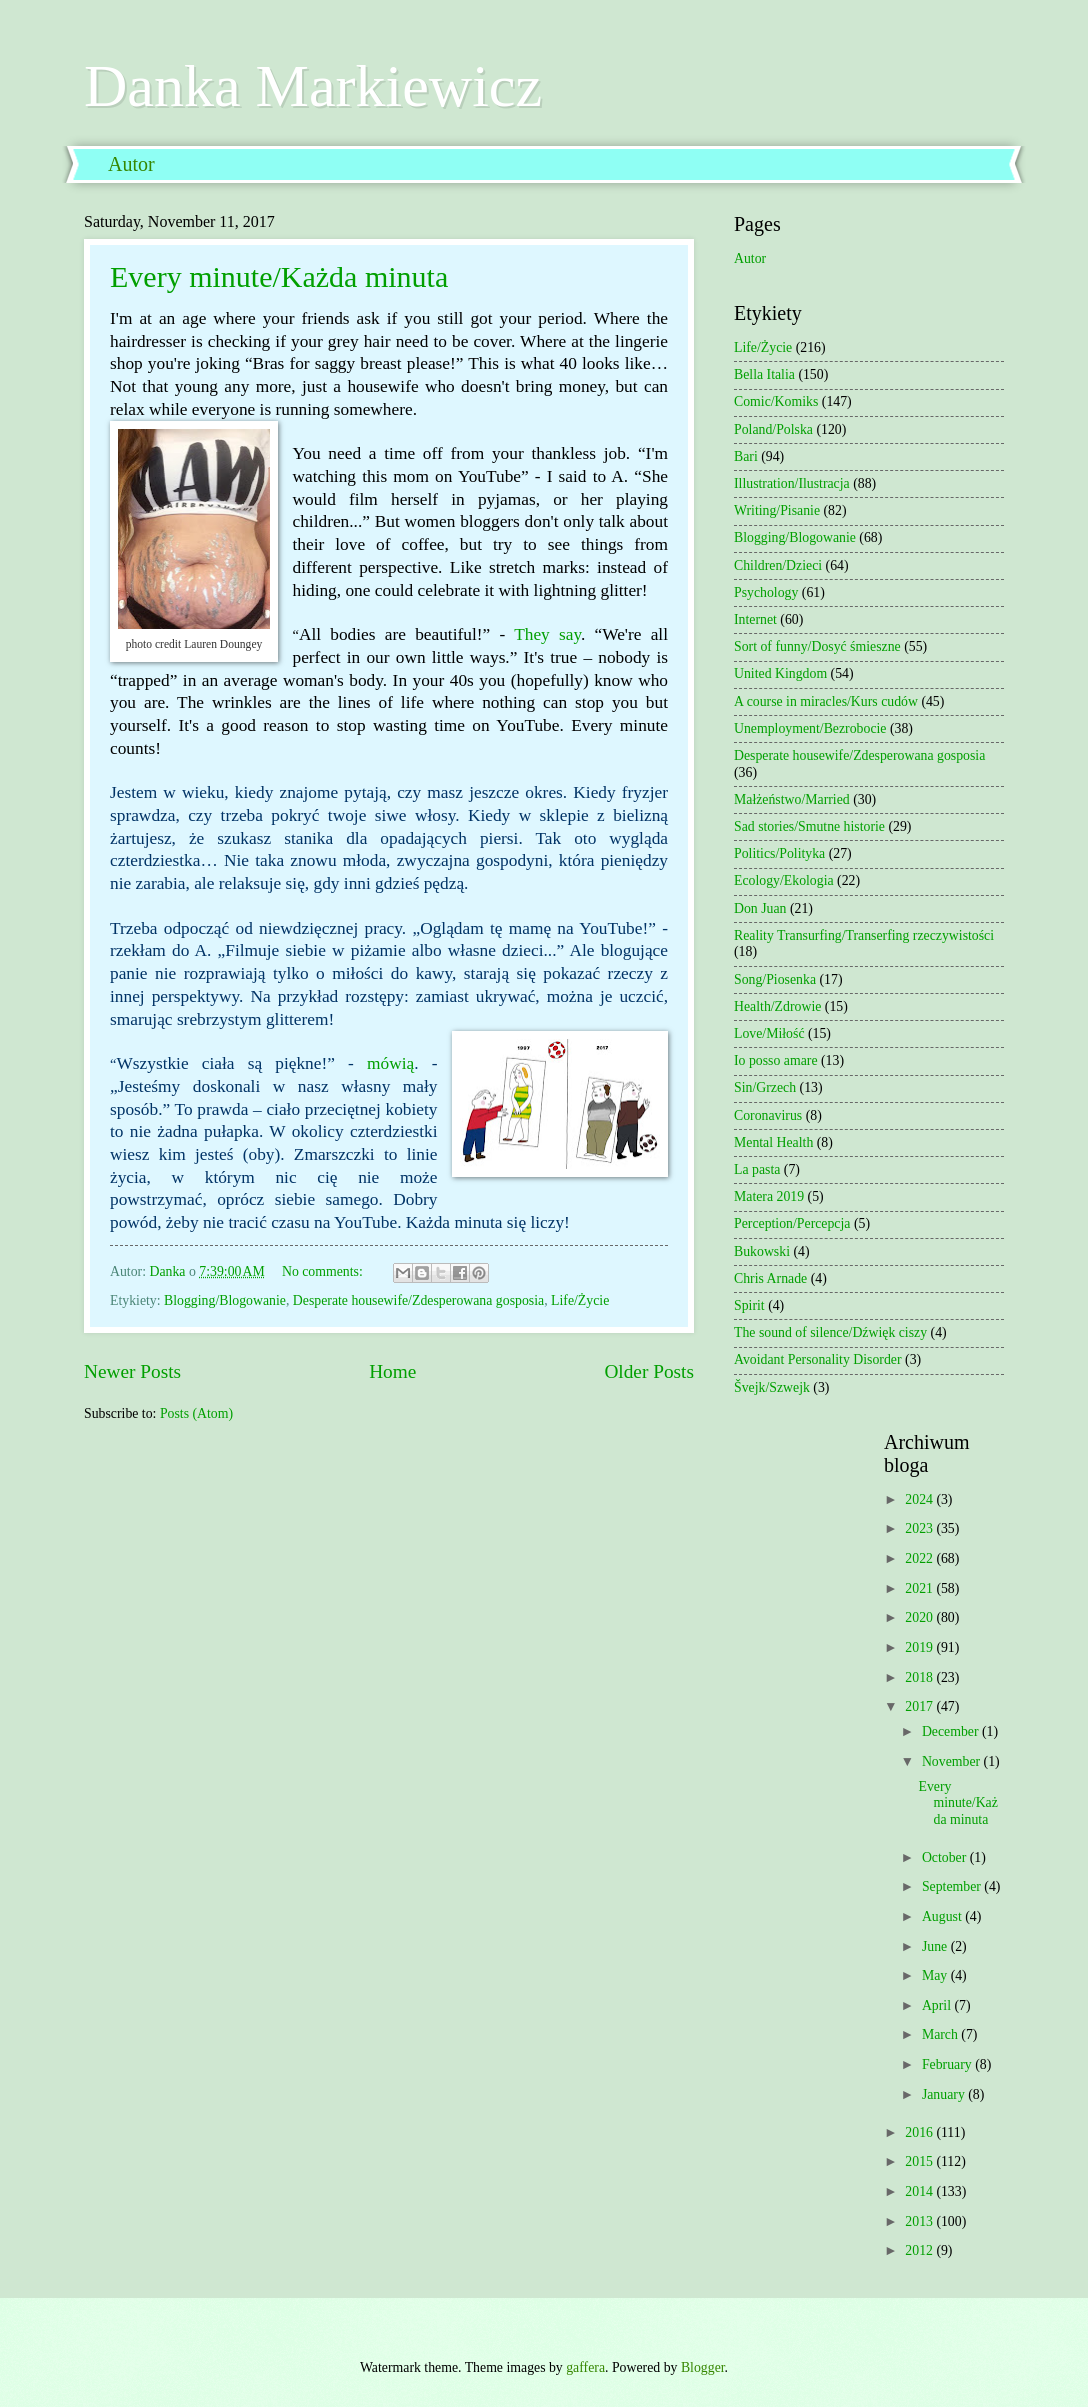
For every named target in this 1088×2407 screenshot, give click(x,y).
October (946, 1857)
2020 (920, 1617)
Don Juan (760, 908)
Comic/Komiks (776, 401)
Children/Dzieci (778, 565)
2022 (920, 1558)
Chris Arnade (770, 1278)
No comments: (324, 1271)
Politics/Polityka (779, 853)
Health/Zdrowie (777, 1006)
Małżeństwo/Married (792, 799)
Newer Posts (132, 1371)
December (952, 1731)
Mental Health (773, 1142)
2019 (920, 1647)
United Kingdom (780, 673)
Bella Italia (764, 374)
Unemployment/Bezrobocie (810, 728)
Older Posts (649, 1371)
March (941, 2034)
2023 (920, 1528)
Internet (755, 619)
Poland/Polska (773, 429)
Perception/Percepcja (792, 1223)
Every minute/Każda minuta (279, 276)
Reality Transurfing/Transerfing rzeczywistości (864, 935)
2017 (920, 1706)
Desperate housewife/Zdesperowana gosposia (418, 1300)
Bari (746, 456)
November (953, 1761)
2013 (920, 2221)
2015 (920, 2161)
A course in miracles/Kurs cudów (826, 701)
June (936, 1946)
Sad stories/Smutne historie (809, 826)
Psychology (766, 592)
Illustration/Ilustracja (792, 483)
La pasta (757, 1169)
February (948, 2064)
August (943, 1916)
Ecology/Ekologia (784, 880)
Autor (131, 164)
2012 (920, 2250)
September (953, 1886)
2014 (920, 2191)
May (936, 1975)
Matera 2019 (769, 1196)
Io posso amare (776, 1060)
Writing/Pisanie (777, 510)
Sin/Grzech (765, 1087)
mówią (390, 1063)
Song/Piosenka (775, 979)
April (938, 2005)
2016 (920, 2132)
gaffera (585, 2367)
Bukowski (762, 1251)
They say (547, 634)
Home (392, 1371)
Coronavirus (768, 1115)
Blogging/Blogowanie (225, 1300)
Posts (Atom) (196, 1413)
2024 (920, 1499)
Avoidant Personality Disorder (818, 1359)
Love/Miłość (769, 1033)
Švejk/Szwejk (772, 1387)
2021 (920, 1588)
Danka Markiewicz (313, 86)
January (945, 2094)
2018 (920, 1677)
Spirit (749, 1305)
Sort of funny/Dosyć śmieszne (817, 646)
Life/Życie (580, 1300)
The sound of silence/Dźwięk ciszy (830, 1332)
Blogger (703, 2367)
